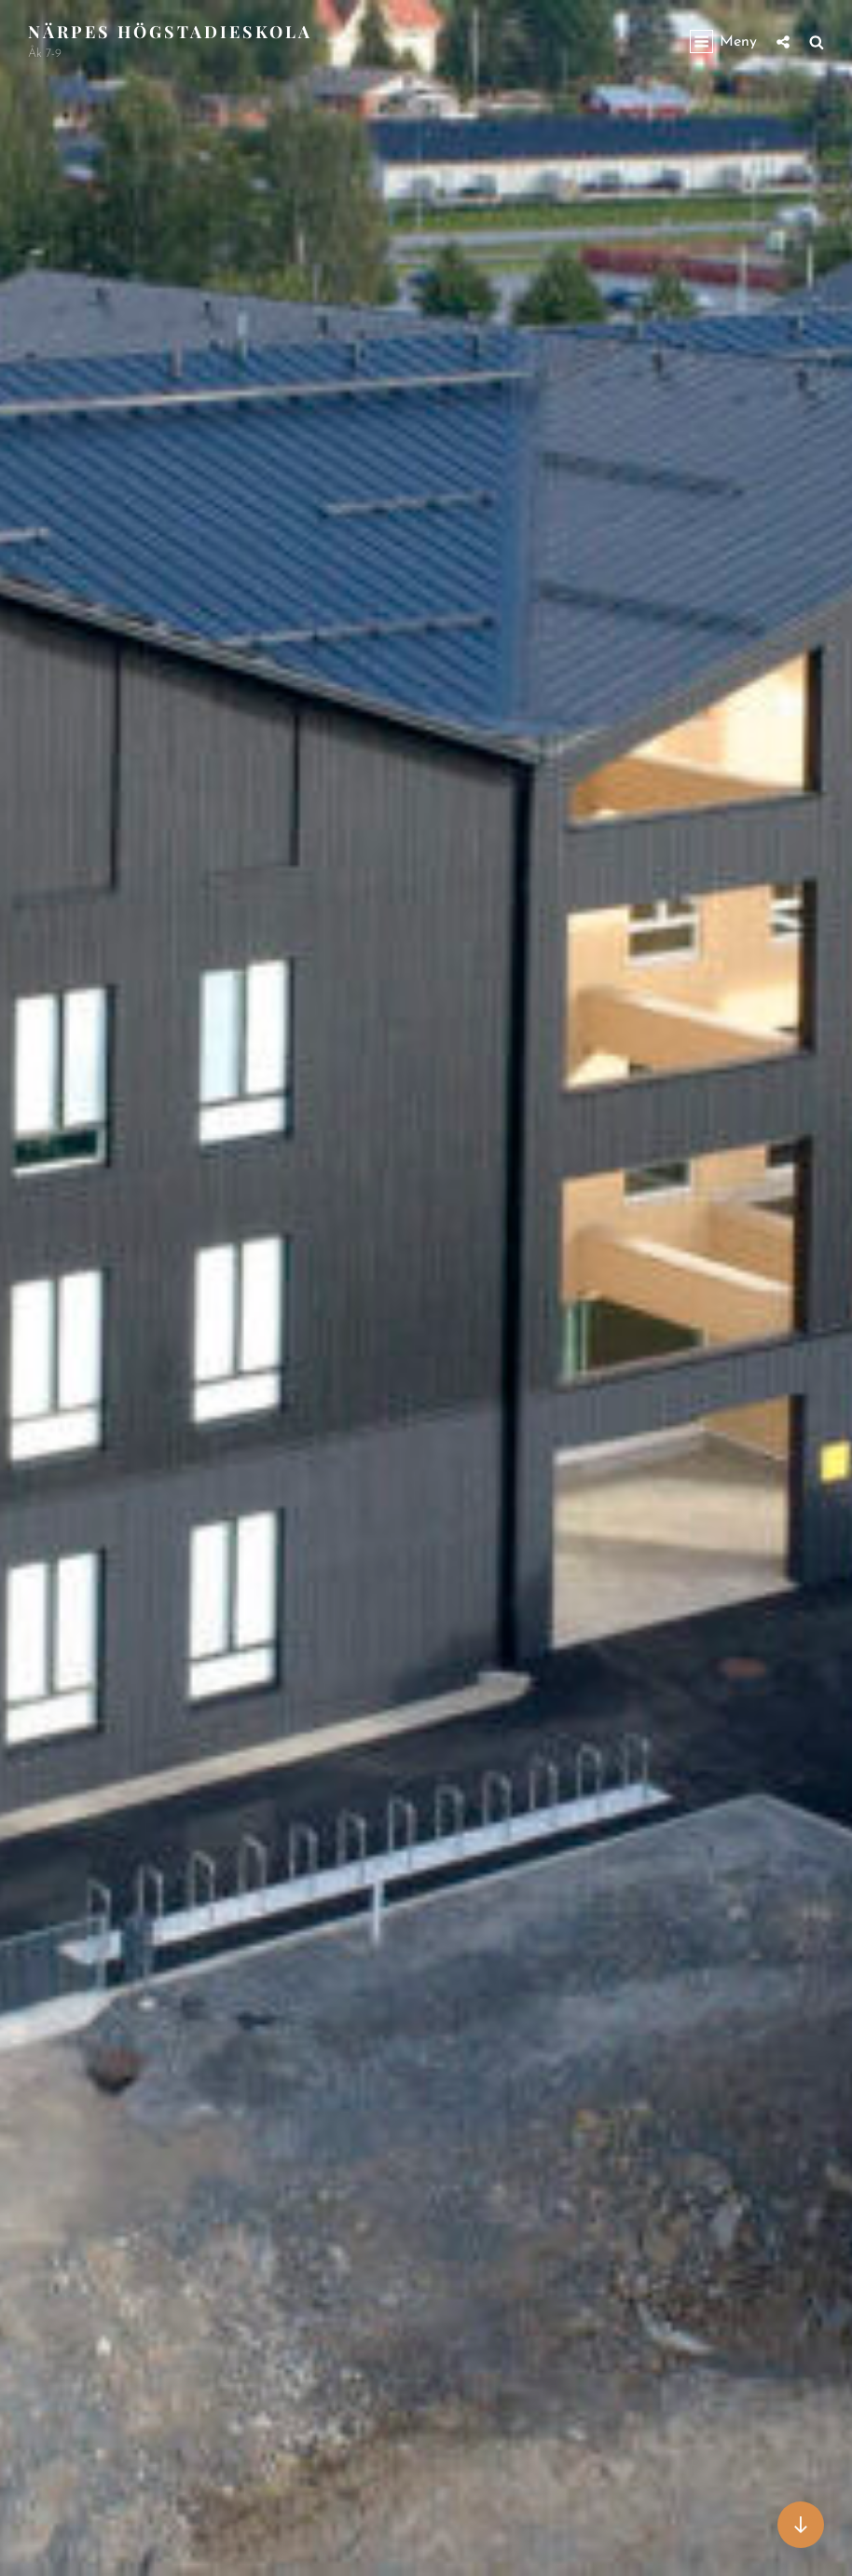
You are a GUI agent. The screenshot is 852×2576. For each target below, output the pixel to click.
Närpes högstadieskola (170, 32)
